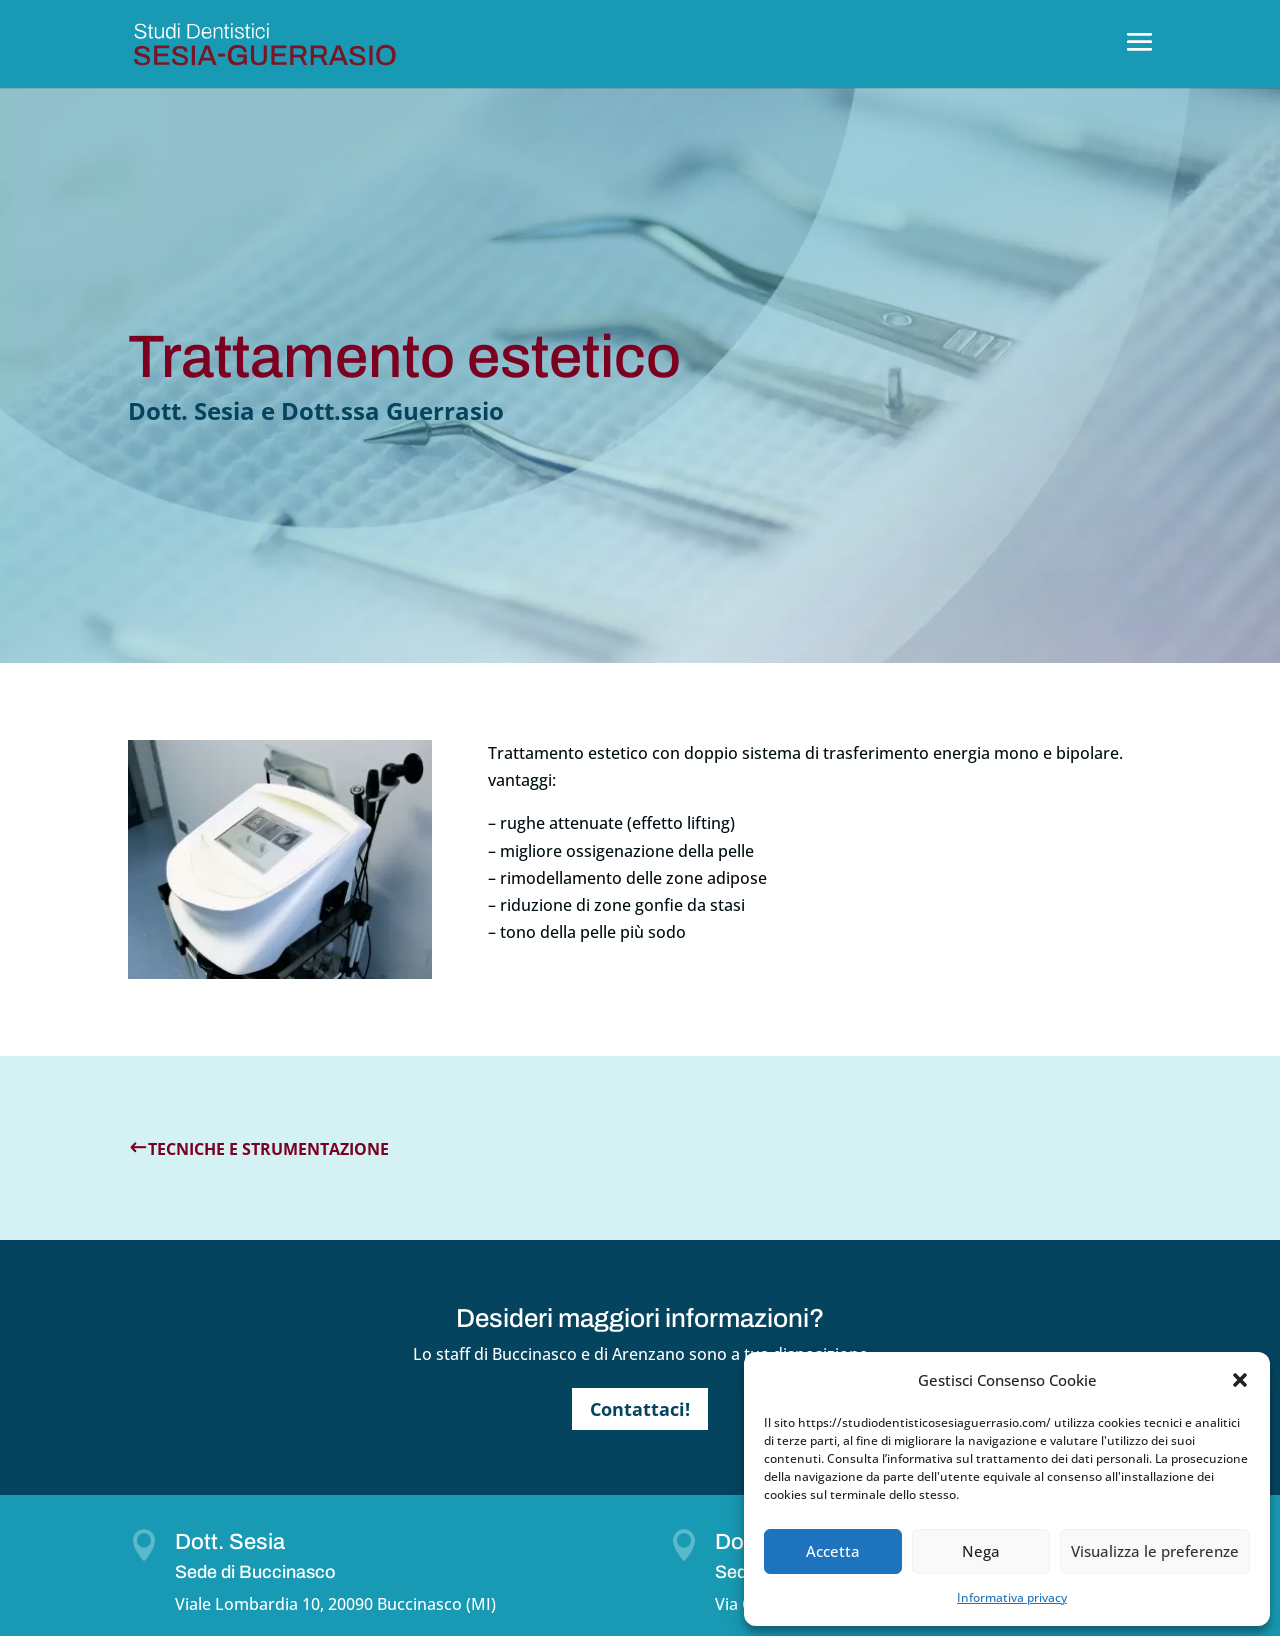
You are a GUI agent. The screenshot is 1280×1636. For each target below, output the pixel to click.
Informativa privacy (1012, 1597)
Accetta (833, 1551)
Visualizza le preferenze (1155, 1551)
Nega (981, 1551)
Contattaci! (640, 1409)
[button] (1240, 1380)
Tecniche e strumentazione (268, 1149)
